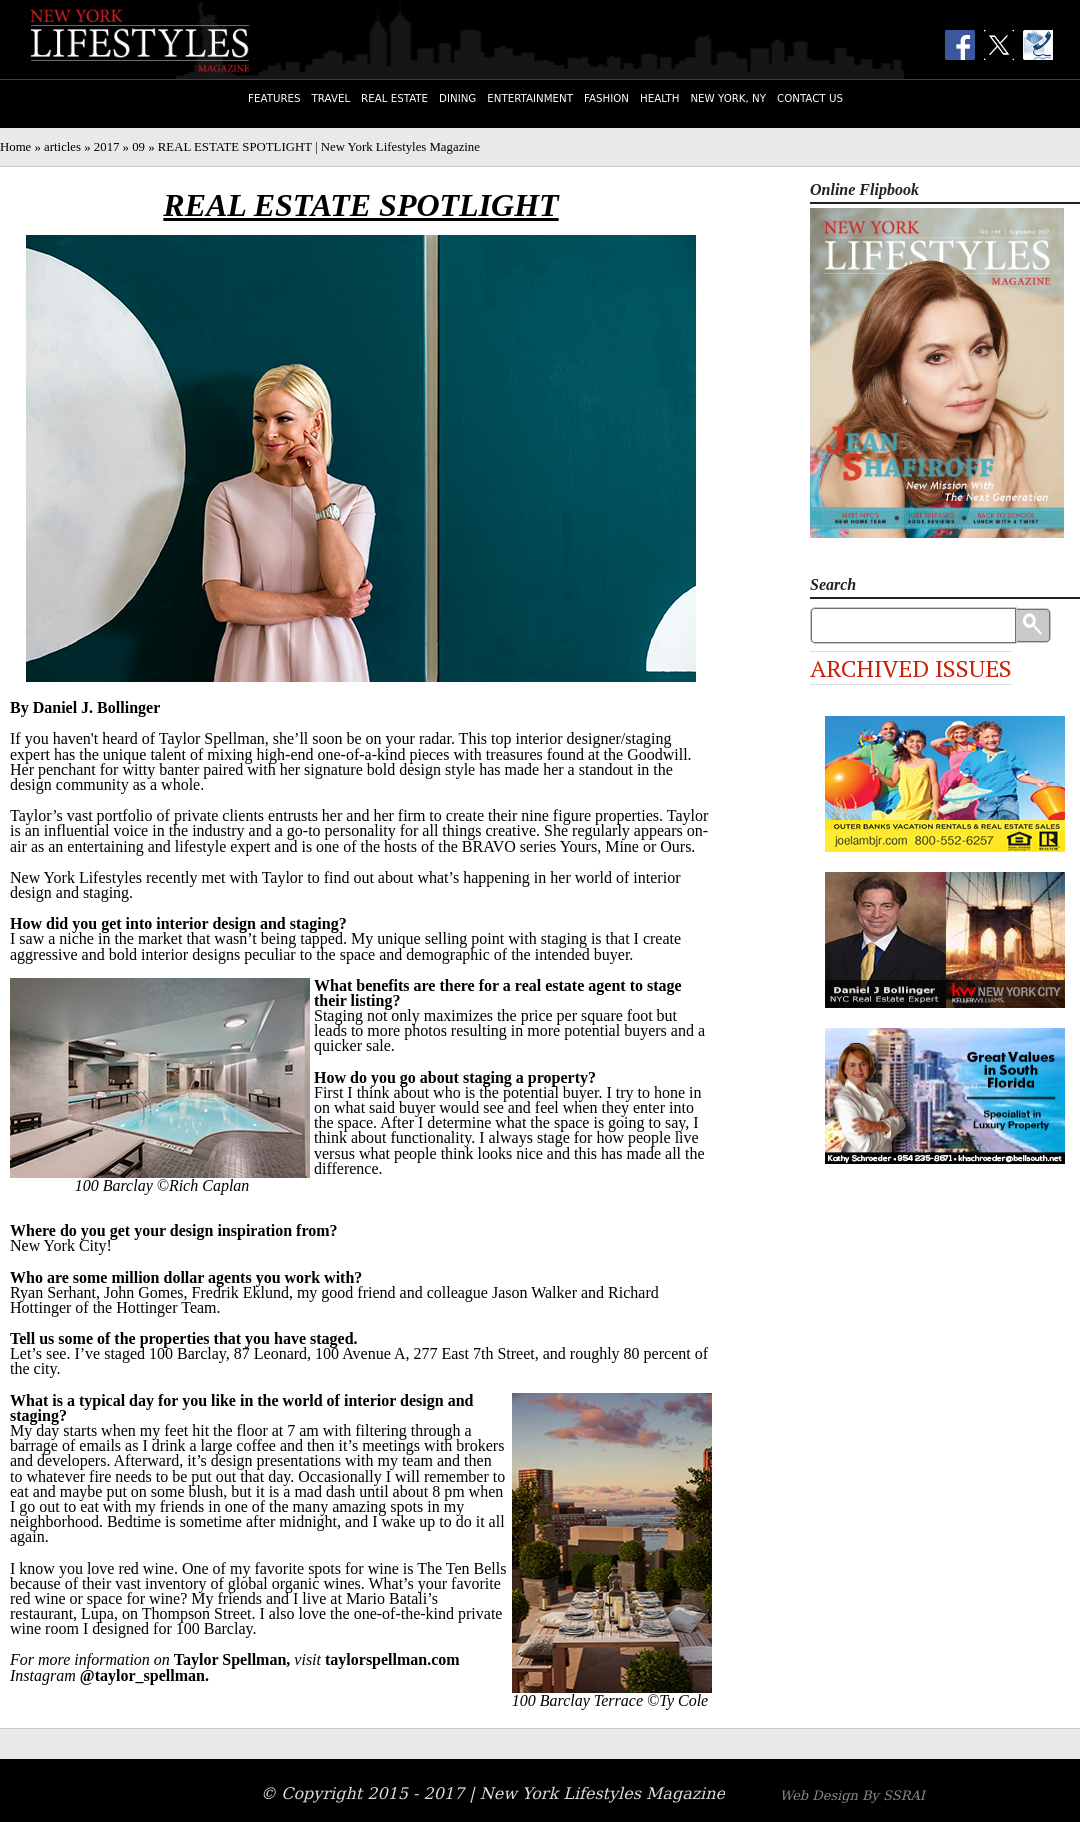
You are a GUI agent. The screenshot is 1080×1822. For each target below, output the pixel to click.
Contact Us (810, 98)
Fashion (606, 98)
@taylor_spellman (142, 1675)
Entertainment (530, 98)
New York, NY (728, 98)
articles (62, 147)
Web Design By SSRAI (852, 1795)
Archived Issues (911, 668)
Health (659, 98)
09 (138, 147)
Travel (331, 98)
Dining (457, 98)
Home (15, 147)
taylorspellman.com (392, 1659)
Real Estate (394, 98)
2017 (107, 147)
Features (274, 98)
